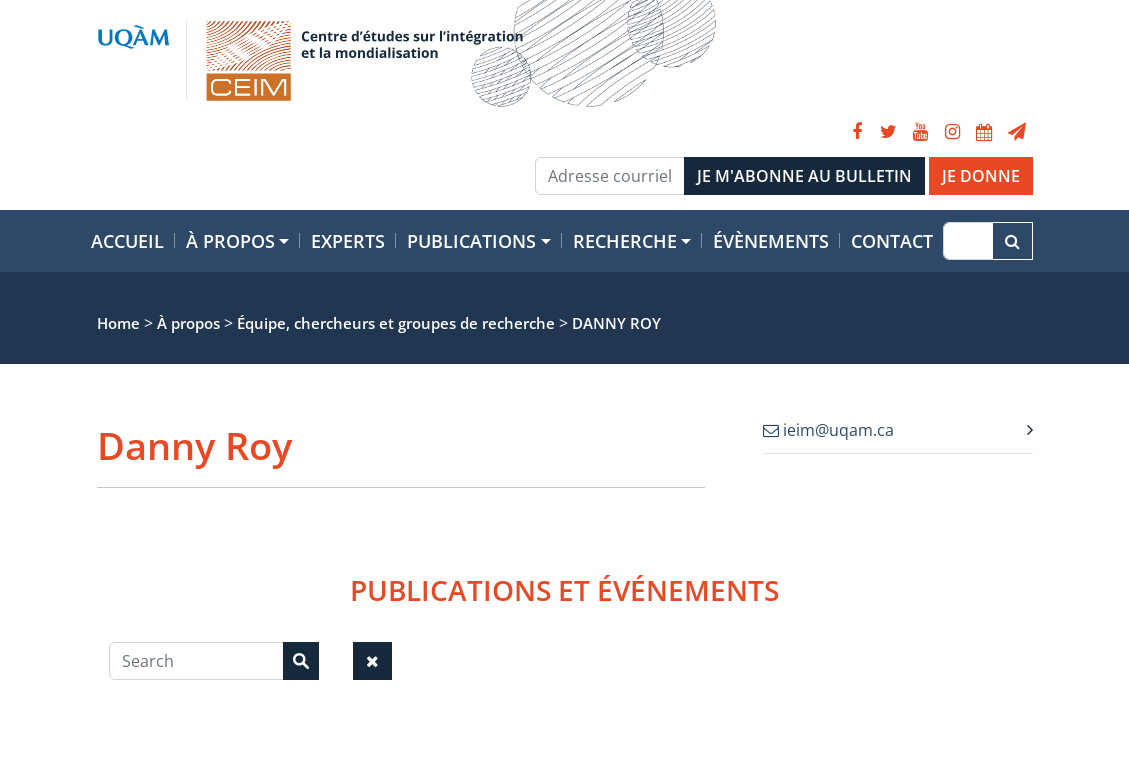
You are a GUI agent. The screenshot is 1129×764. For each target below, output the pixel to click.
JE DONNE (981, 176)
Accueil (127, 241)
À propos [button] (230, 241)
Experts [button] (348, 241)
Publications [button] (471, 241)
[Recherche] (967, 241)
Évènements (771, 241)
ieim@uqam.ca (828, 430)
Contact (892, 241)
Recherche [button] (625, 241)
